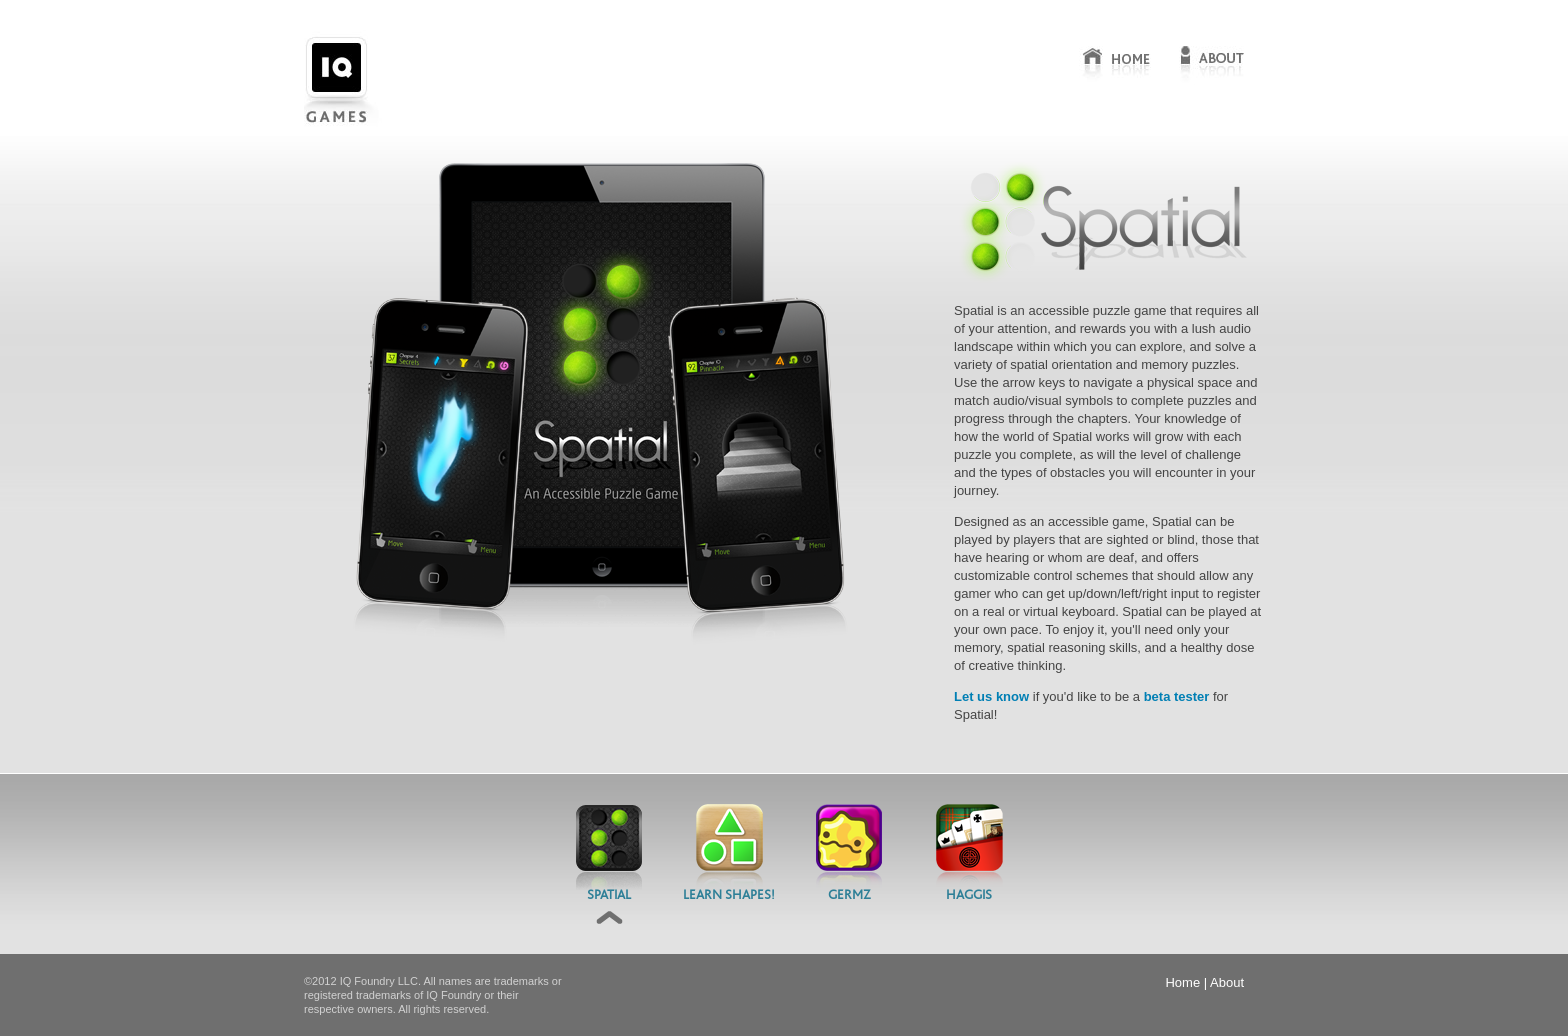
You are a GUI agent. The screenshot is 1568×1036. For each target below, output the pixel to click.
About (1227, 982)
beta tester (1177, 696)
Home (1182, 982)
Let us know (991, 696)
